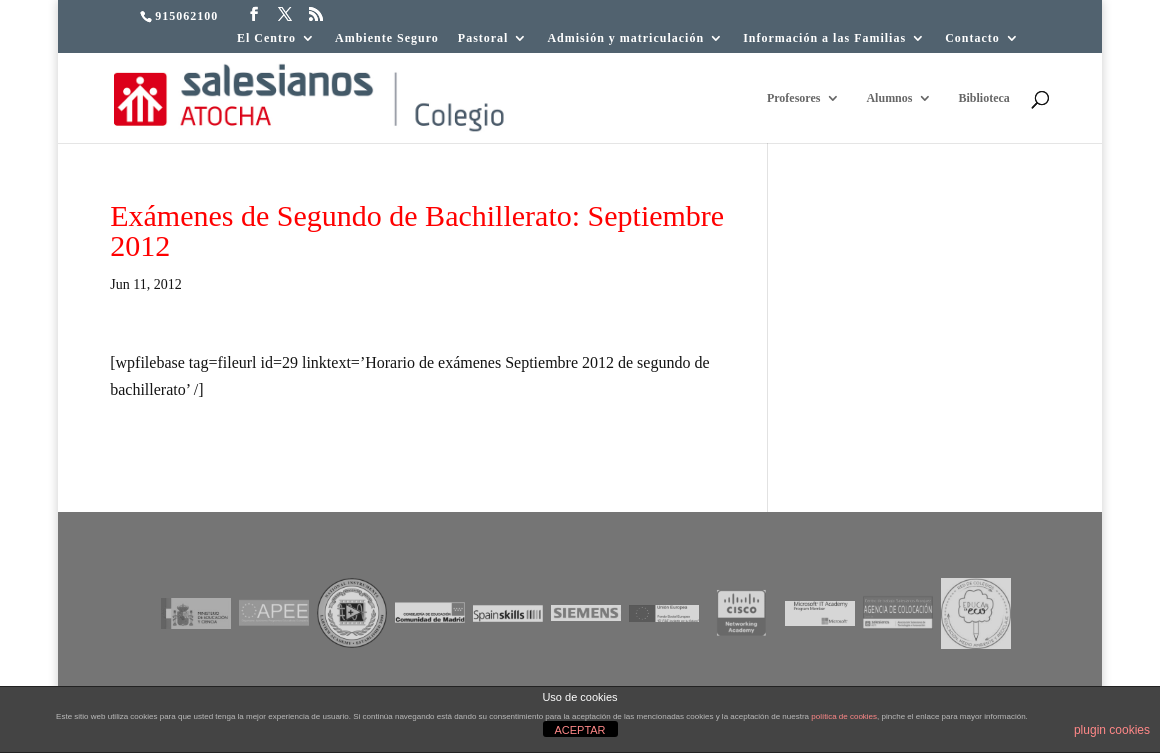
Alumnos (889, 98)
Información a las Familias (824, 38)
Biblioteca (983, 98)
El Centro (266, 38)
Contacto (972, 38)
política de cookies (844, 716)
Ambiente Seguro (387, 38)
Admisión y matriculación (625, 38)
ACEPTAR (579, 730)
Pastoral (483, 38)
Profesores (794, 98)
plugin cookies (1112, 730)
